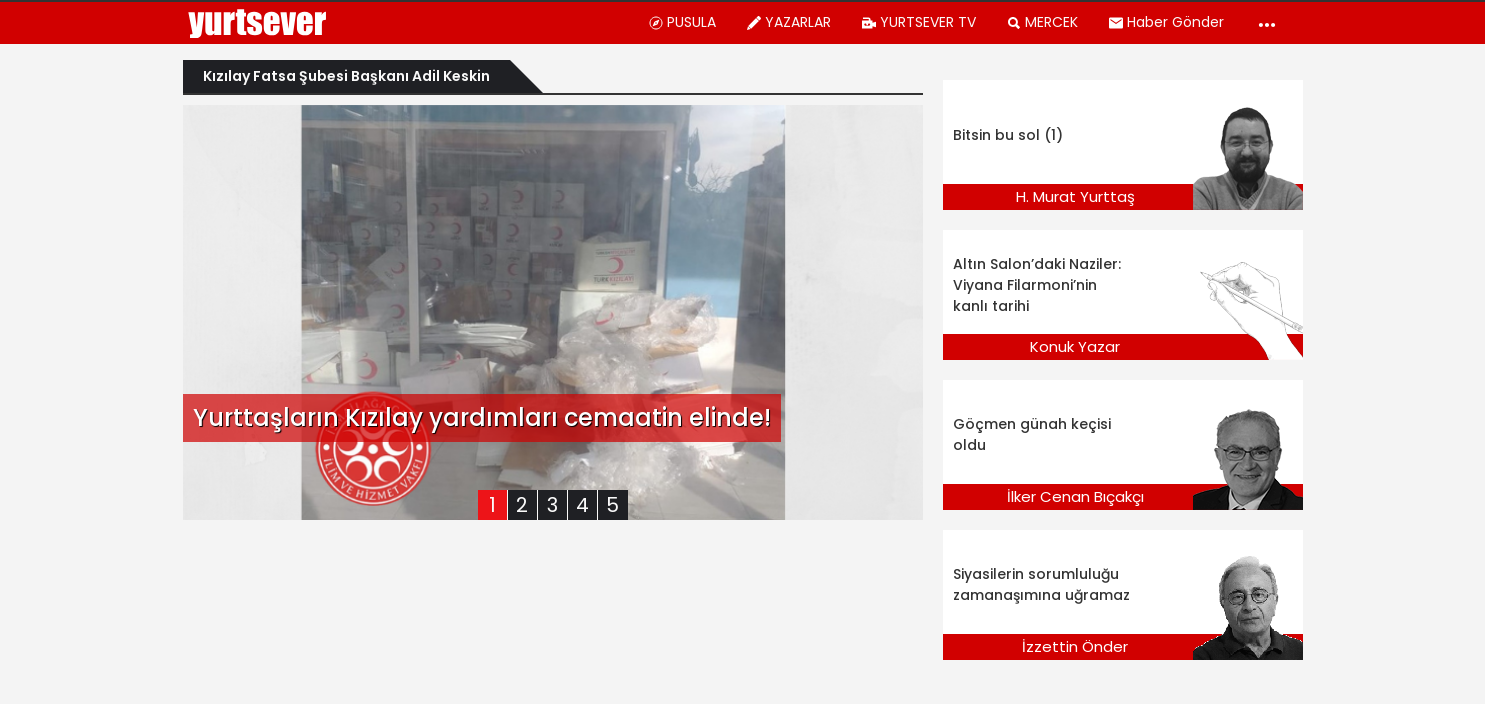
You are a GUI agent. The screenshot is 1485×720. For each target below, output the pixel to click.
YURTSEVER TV (918, 22)
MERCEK (1042, 22)
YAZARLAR (788, 22)
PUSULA (682, 22)
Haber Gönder (1166, 22)
